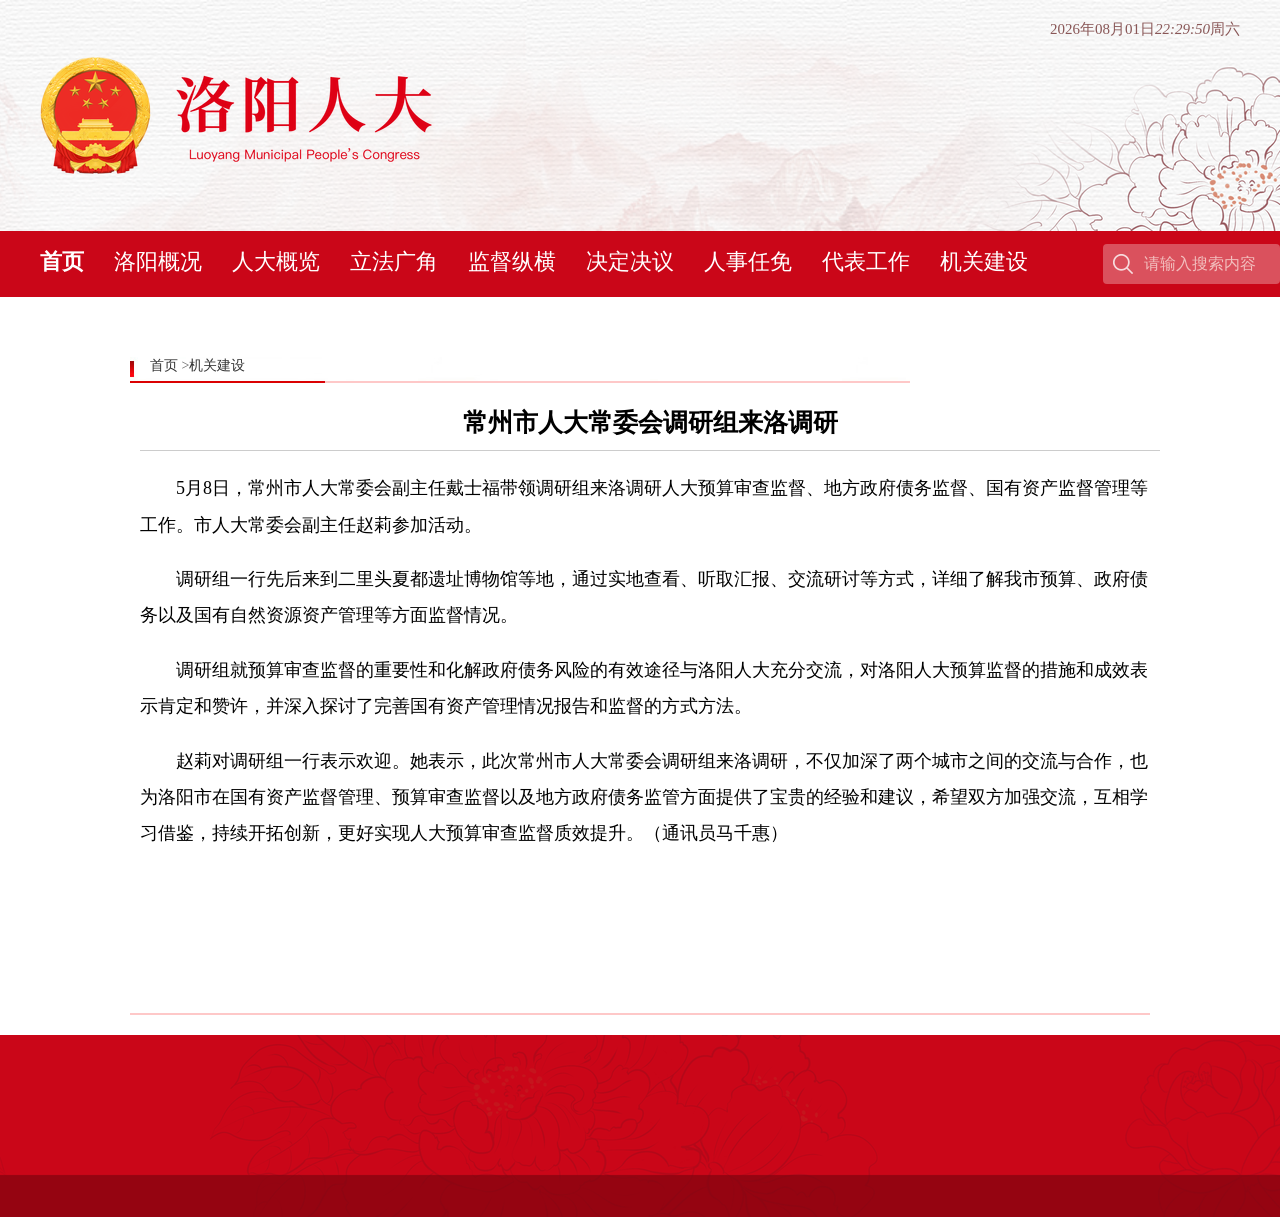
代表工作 (866, 261)
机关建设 (984, 261)
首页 (62, 261)
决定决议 (630, 261)
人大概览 (276, 261)
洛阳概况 (158, 261)
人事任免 (748, 261)
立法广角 (394, 261)
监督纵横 (512, 261)
